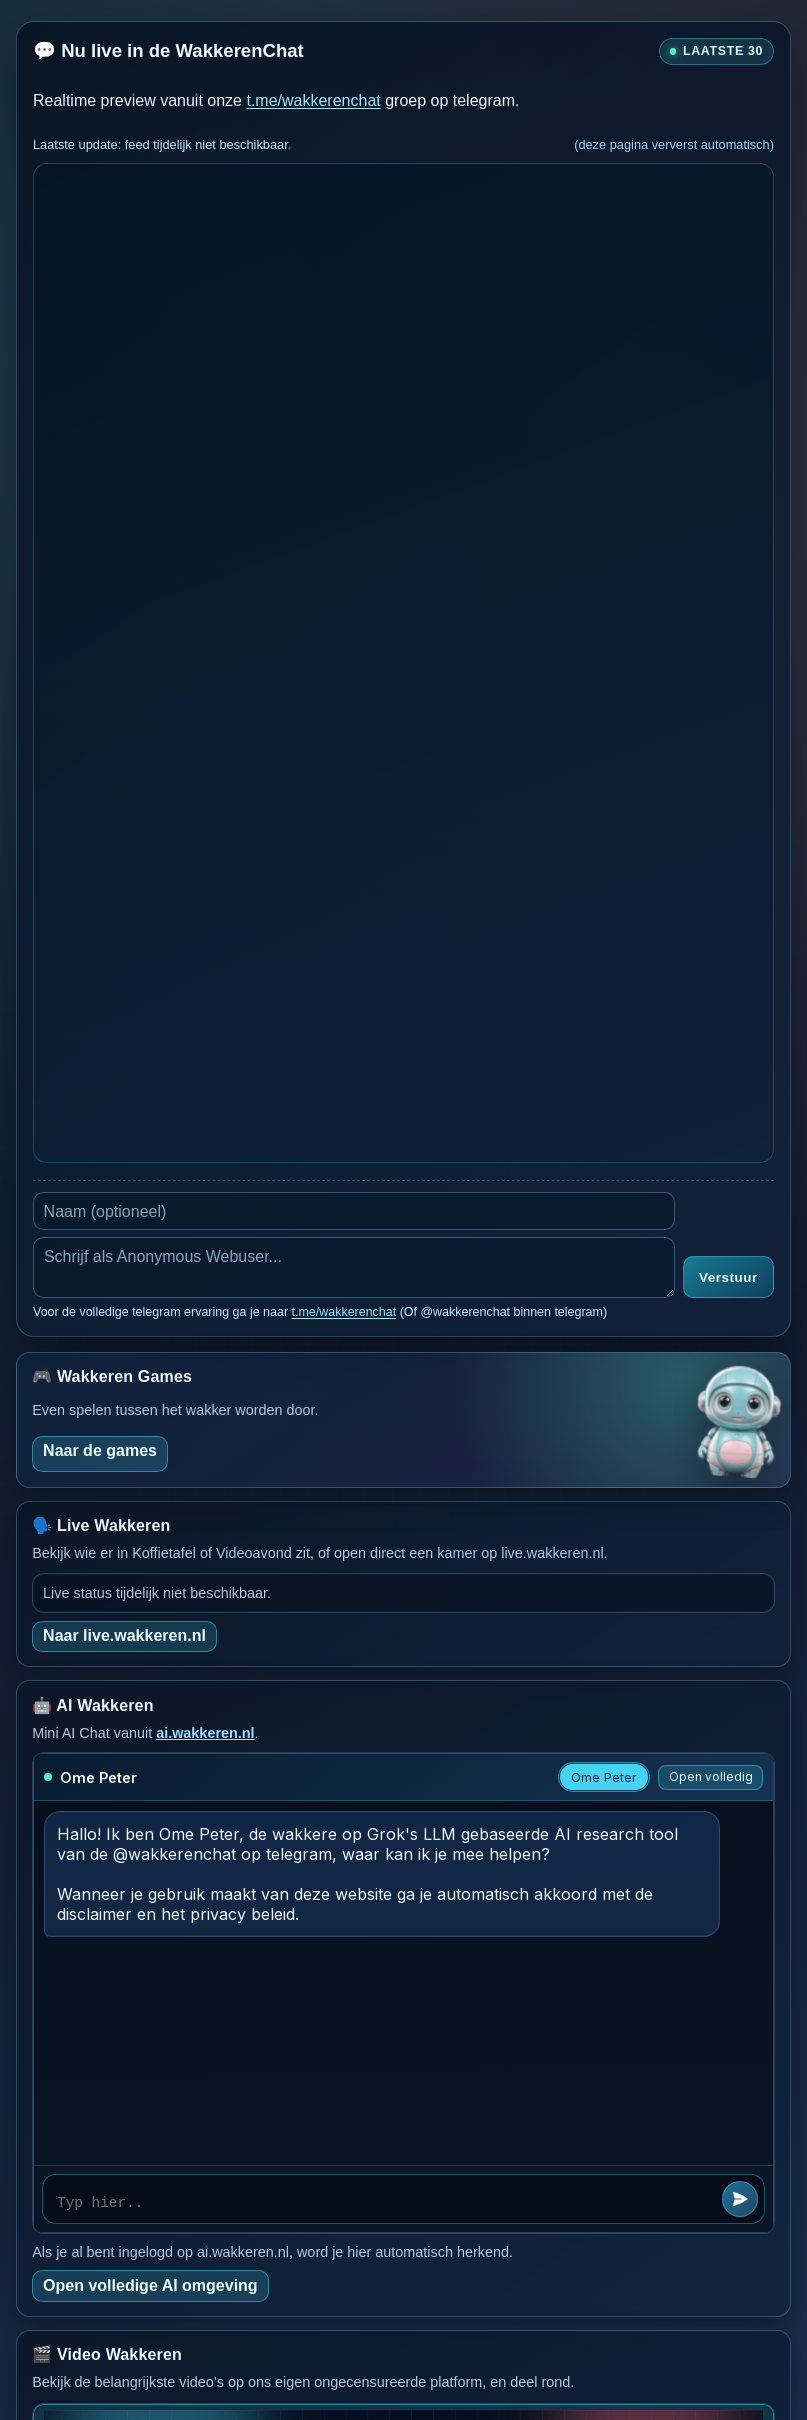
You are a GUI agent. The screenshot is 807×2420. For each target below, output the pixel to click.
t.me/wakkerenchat (313, 100)
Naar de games (100, 1450)
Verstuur (728, 1277)
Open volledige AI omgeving (150, 2285)
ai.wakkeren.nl (205, 1733)
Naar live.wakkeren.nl (124, 1635)
